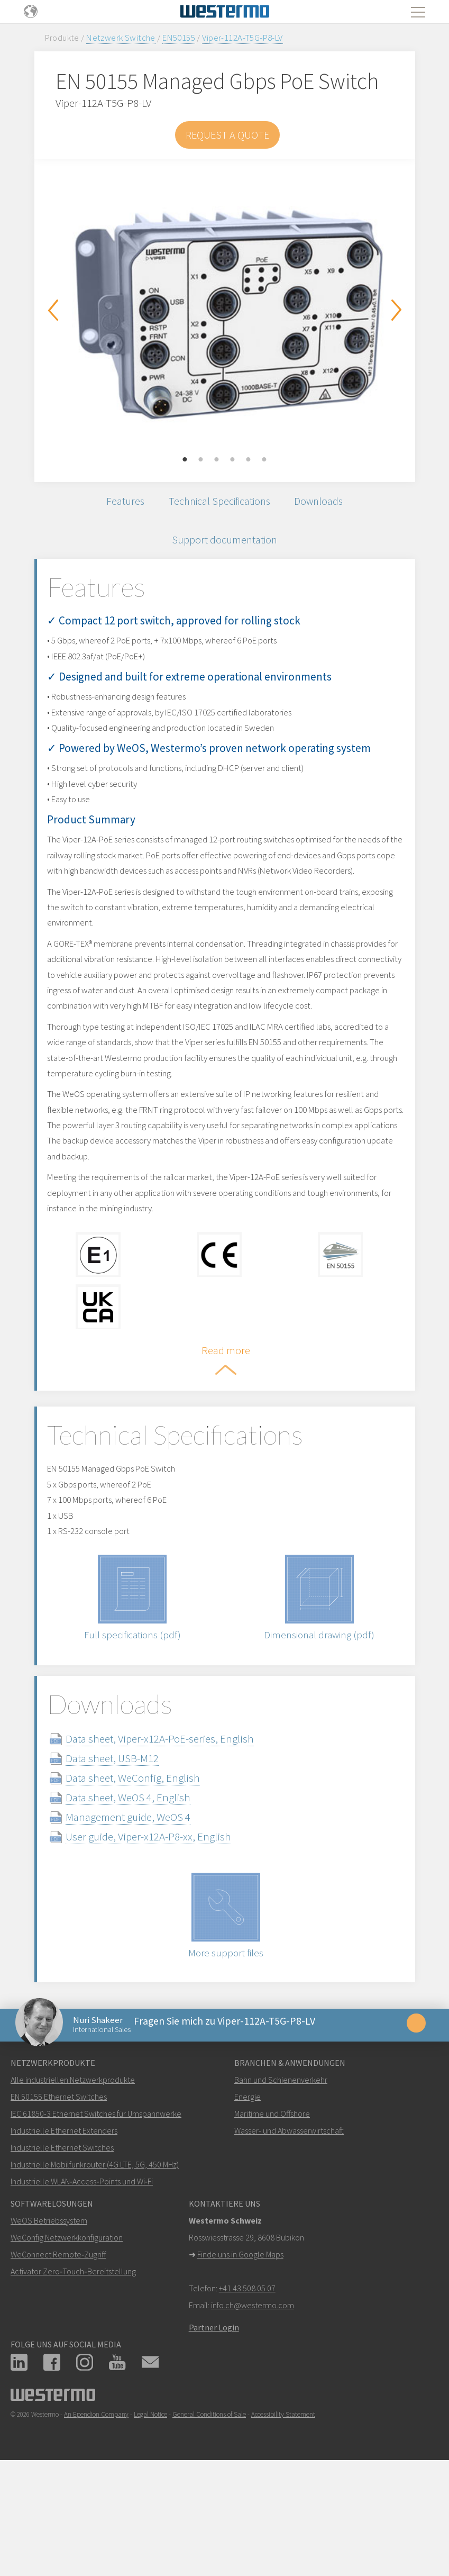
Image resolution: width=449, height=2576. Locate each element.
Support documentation (224, 548)
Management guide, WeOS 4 (147, 1913)
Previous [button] (52, 310)
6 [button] (264, 460)
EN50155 (178, 37)
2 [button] (201, 460)
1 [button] (185, 460)
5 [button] (248, 460)
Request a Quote (227, 134)
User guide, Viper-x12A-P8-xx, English (167, 1932)
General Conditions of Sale (209, 2518)
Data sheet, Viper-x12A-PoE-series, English (179, 1834)
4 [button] (232, 460)
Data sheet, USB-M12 (131, 1854)
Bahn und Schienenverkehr (280, 2184)
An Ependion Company (96, 2518)
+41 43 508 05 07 (247, 2392)
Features (116, 504)
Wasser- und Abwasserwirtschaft (289, 2234)
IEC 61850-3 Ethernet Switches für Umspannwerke (96, 2217)
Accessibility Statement (283, 2518)
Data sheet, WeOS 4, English (147, 1893)
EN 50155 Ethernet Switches (59, 2201)
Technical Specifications (218, 504)
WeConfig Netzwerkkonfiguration (67, 2341)
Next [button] (396, 310)
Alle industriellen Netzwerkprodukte (73, 2184)
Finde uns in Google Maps (240, 2358)
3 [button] (217, 460)
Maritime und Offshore (272, 2217)
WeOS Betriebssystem (49, 2324)
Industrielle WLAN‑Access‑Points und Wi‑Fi (82, 2285)
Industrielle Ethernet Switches (62, 2251)
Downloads (326, 504)
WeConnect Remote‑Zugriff (58, 2358)
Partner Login (214, 2431)
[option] (225, 312)
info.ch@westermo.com (252, 2409)
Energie (247, 2201)
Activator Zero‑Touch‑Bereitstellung (73, 2375)
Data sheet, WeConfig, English (152, 1873)
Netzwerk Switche (120, 37)
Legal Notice (150, 2518)
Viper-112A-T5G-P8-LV (242, 37)
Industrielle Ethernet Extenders (64, 2234)
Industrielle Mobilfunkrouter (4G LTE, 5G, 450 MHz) (95, 2268)
